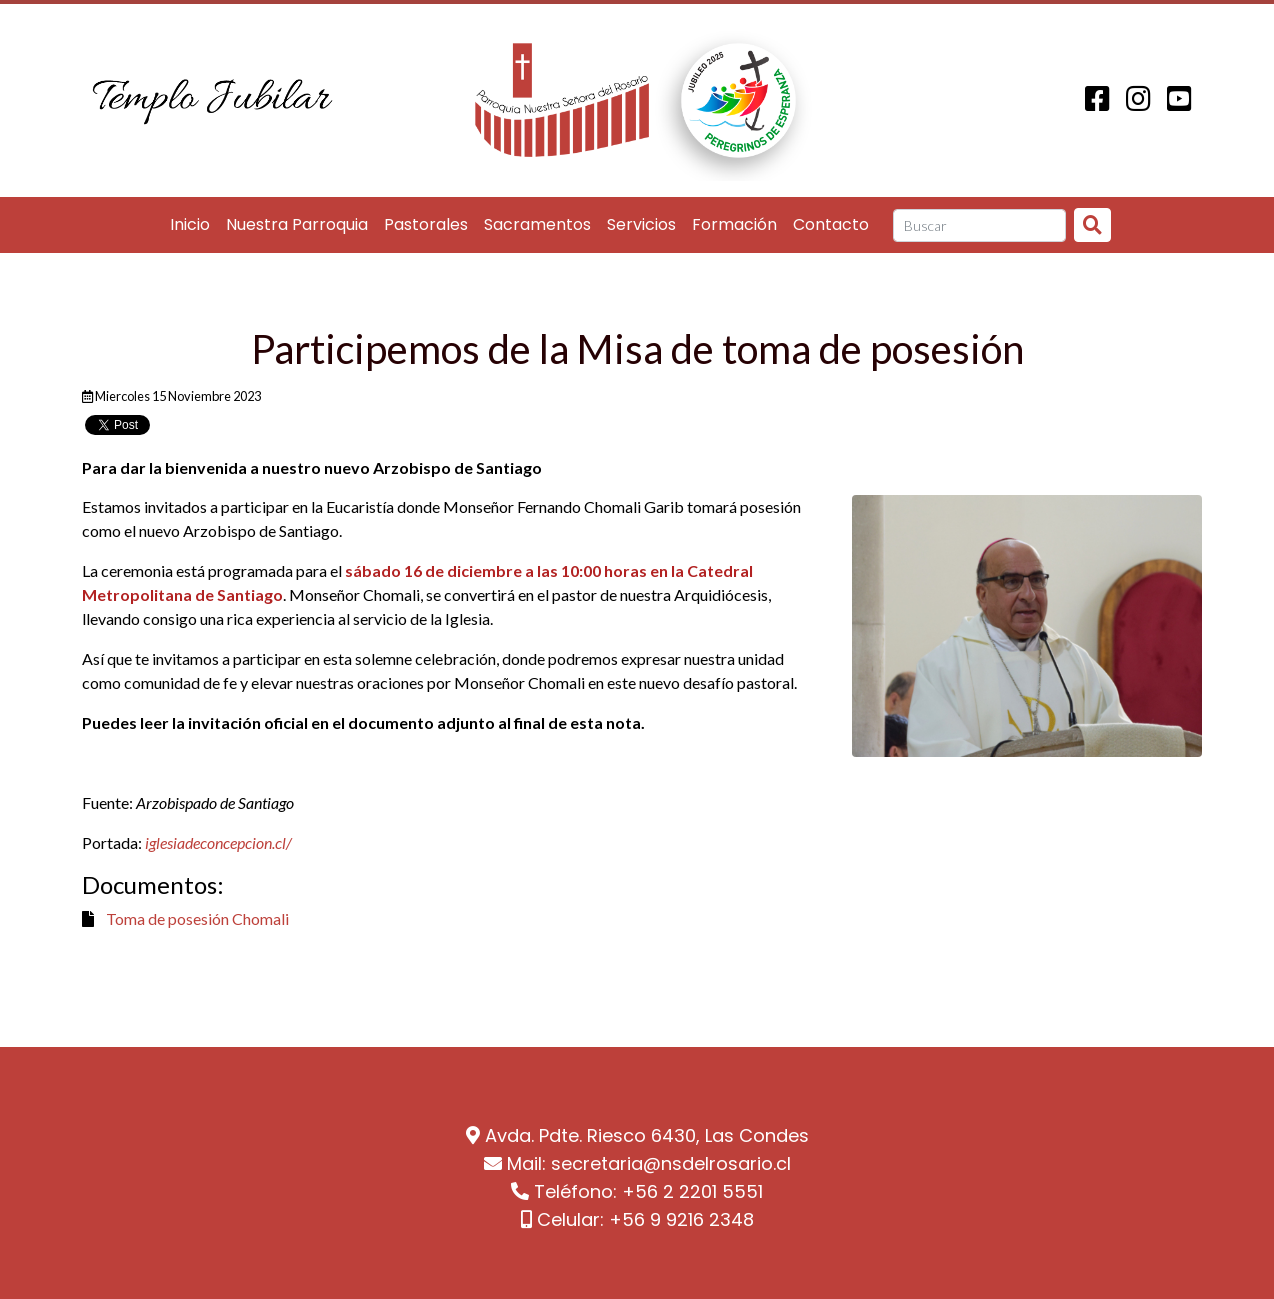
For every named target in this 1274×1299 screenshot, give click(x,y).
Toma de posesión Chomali (197, 918)
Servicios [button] (641, 224)
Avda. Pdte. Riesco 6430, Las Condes (647, 1135)
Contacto (831, 224)
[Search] (979, 226)
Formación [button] (734, 224)
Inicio (190, 224)
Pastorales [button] (426, 224)
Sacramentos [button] (537, 224)
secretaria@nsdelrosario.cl (671, 1163)
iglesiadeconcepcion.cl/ (218, 842)
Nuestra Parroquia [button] (297, 224)
